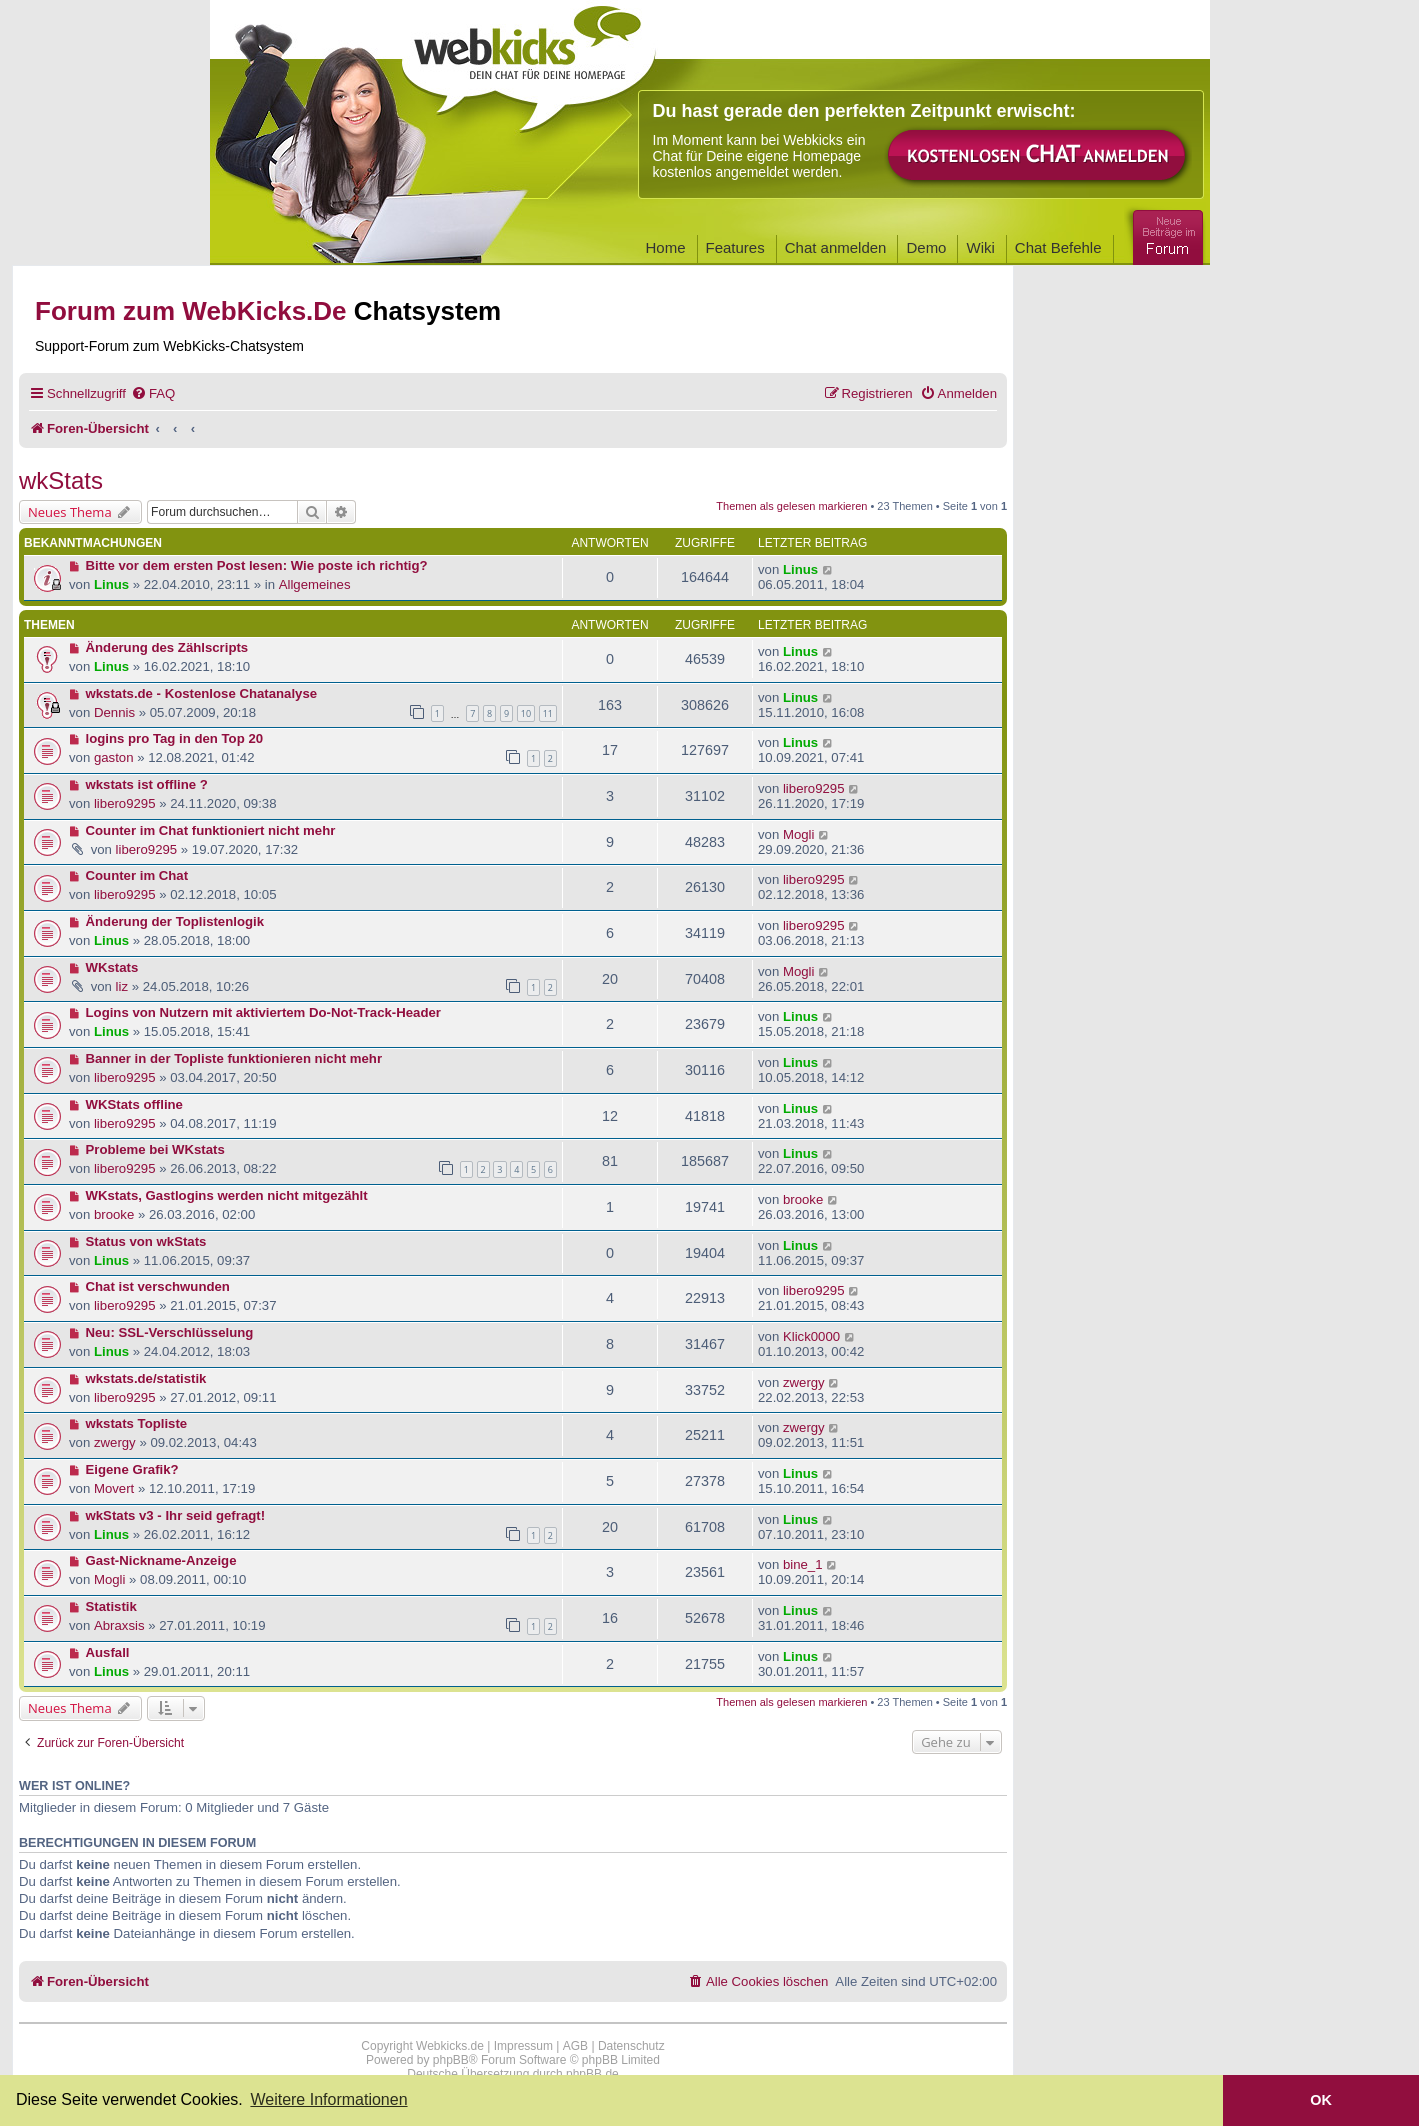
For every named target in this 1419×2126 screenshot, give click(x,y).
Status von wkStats (146, 1241)
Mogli (799, 834)
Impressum (523, 2046)
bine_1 (803, 1564)
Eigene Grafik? (132, 1469)
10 (526, 713)
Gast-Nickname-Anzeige (161, 1560)
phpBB (451, 2060)
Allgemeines (315, 584)
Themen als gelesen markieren (791, 506)
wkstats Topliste (137, 1423)
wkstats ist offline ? (147, 784)
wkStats (61, 480)
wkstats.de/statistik (146, 1378)
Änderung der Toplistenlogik (175, 921)
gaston (114, 757)
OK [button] (1321, 2100)
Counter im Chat (137, 875)
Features (735, 247)
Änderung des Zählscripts (167, 647)
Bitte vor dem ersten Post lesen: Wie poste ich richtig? (257, 565)
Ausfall (108, 1652)
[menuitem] (153, 393)
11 (548, 713)
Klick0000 (811, 1336)
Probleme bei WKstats (155, 1149)
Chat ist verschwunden (158, 1286)
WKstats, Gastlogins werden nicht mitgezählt (227, 1195)
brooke (114, 1214)
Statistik (111, 1606)
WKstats (112, 967)
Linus (111, 584)
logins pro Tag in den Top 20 (175, 738)
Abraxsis (119, 1625)
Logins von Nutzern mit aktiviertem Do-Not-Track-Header (263, 1012)
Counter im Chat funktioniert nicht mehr (211, 830)
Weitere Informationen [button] (328, 2099)
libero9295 (125, 803)
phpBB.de (592, 2074)
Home (666, 247)
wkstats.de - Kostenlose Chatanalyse (202, 693)
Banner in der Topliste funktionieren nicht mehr (234, 1058)
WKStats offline (134, 1104)
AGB (575, 2046)
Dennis (114, 712)
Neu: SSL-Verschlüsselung (170, 1332)
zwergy (804, 1382)
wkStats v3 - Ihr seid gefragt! (176, 1515)
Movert (114, 1488)
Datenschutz (631, 2046)
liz (122, 986)
